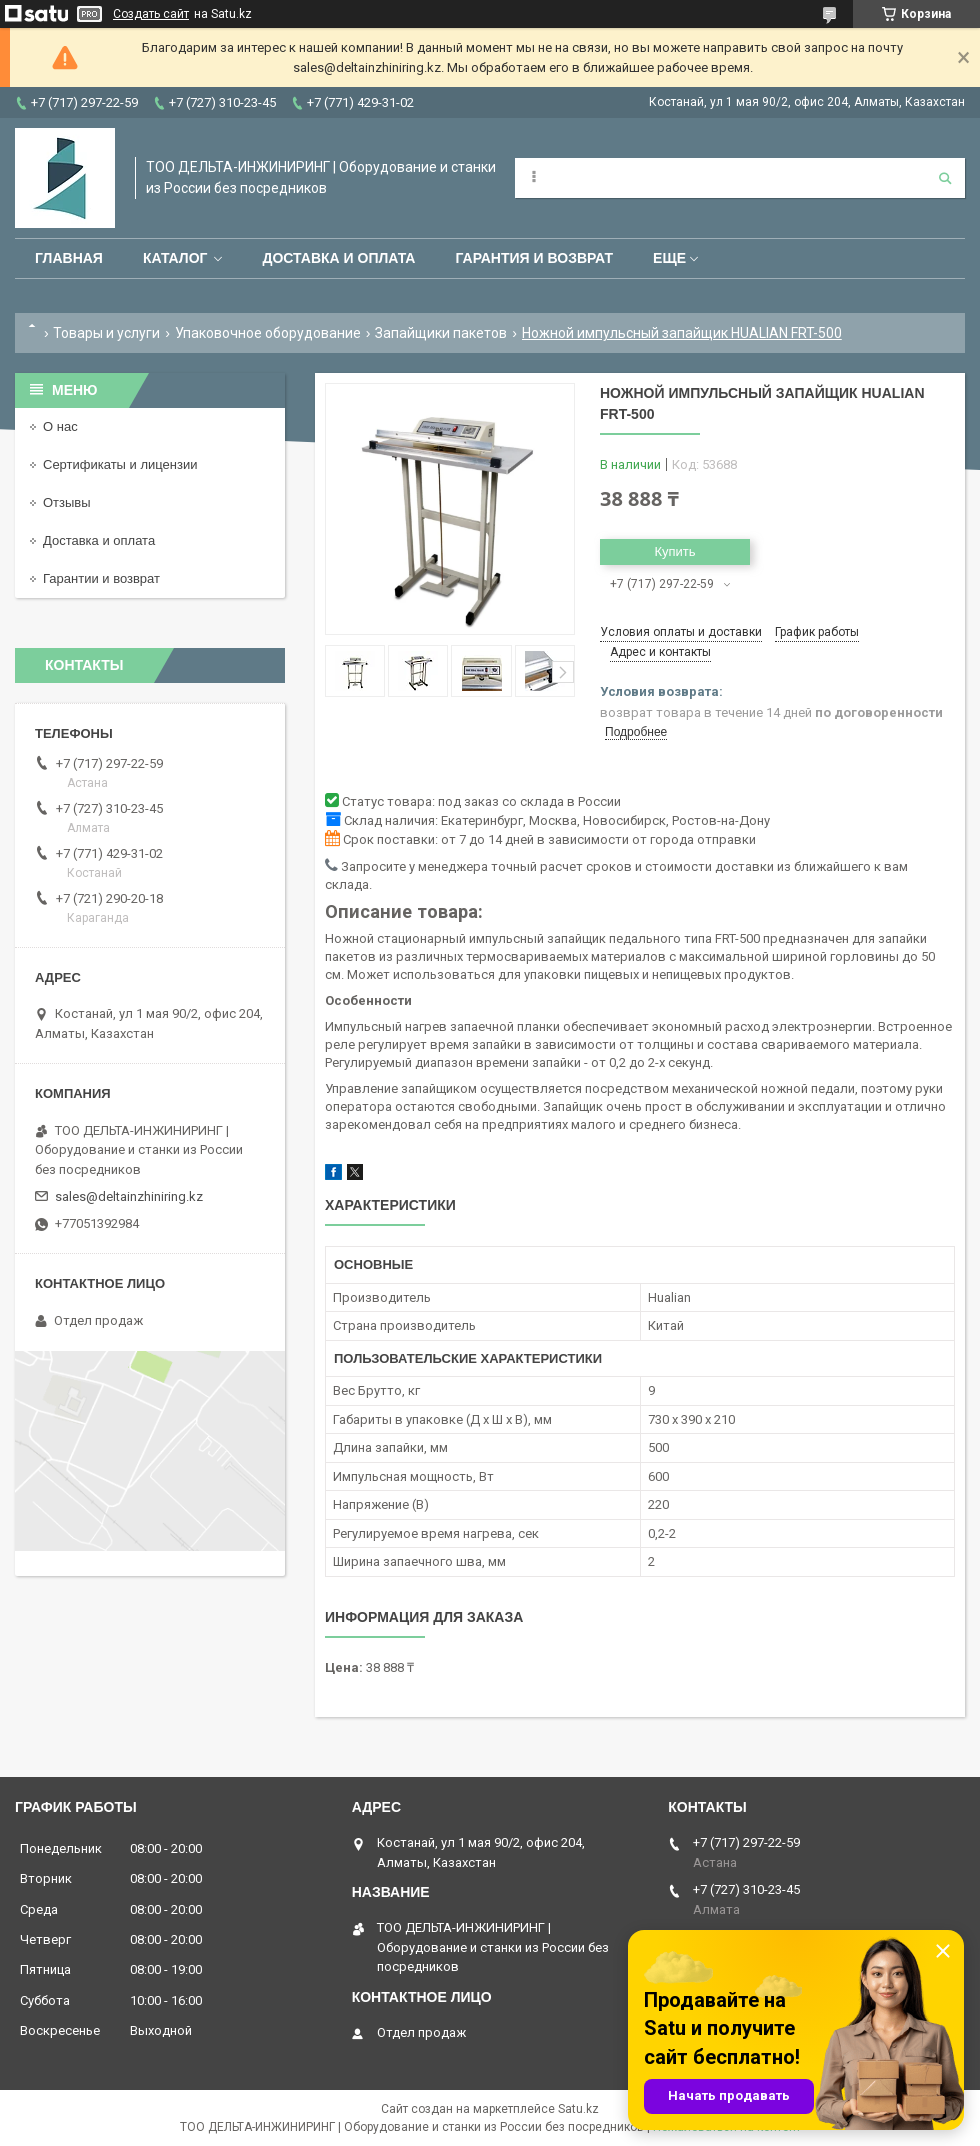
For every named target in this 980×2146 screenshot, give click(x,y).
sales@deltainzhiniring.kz (129, 1196)
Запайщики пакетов (441, 333)
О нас (60, 426)
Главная (69, 258)
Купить (674, 551)
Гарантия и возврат (534, 258)
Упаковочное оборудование (268, 333)
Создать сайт (151, 14)
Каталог (175, 258)
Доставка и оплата (338, 258)
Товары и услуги (106, 333)
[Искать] (945, 178)
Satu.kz (578, 2109)
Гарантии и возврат (101, 578)
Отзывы (67, 502)
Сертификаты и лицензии (120, 464)
